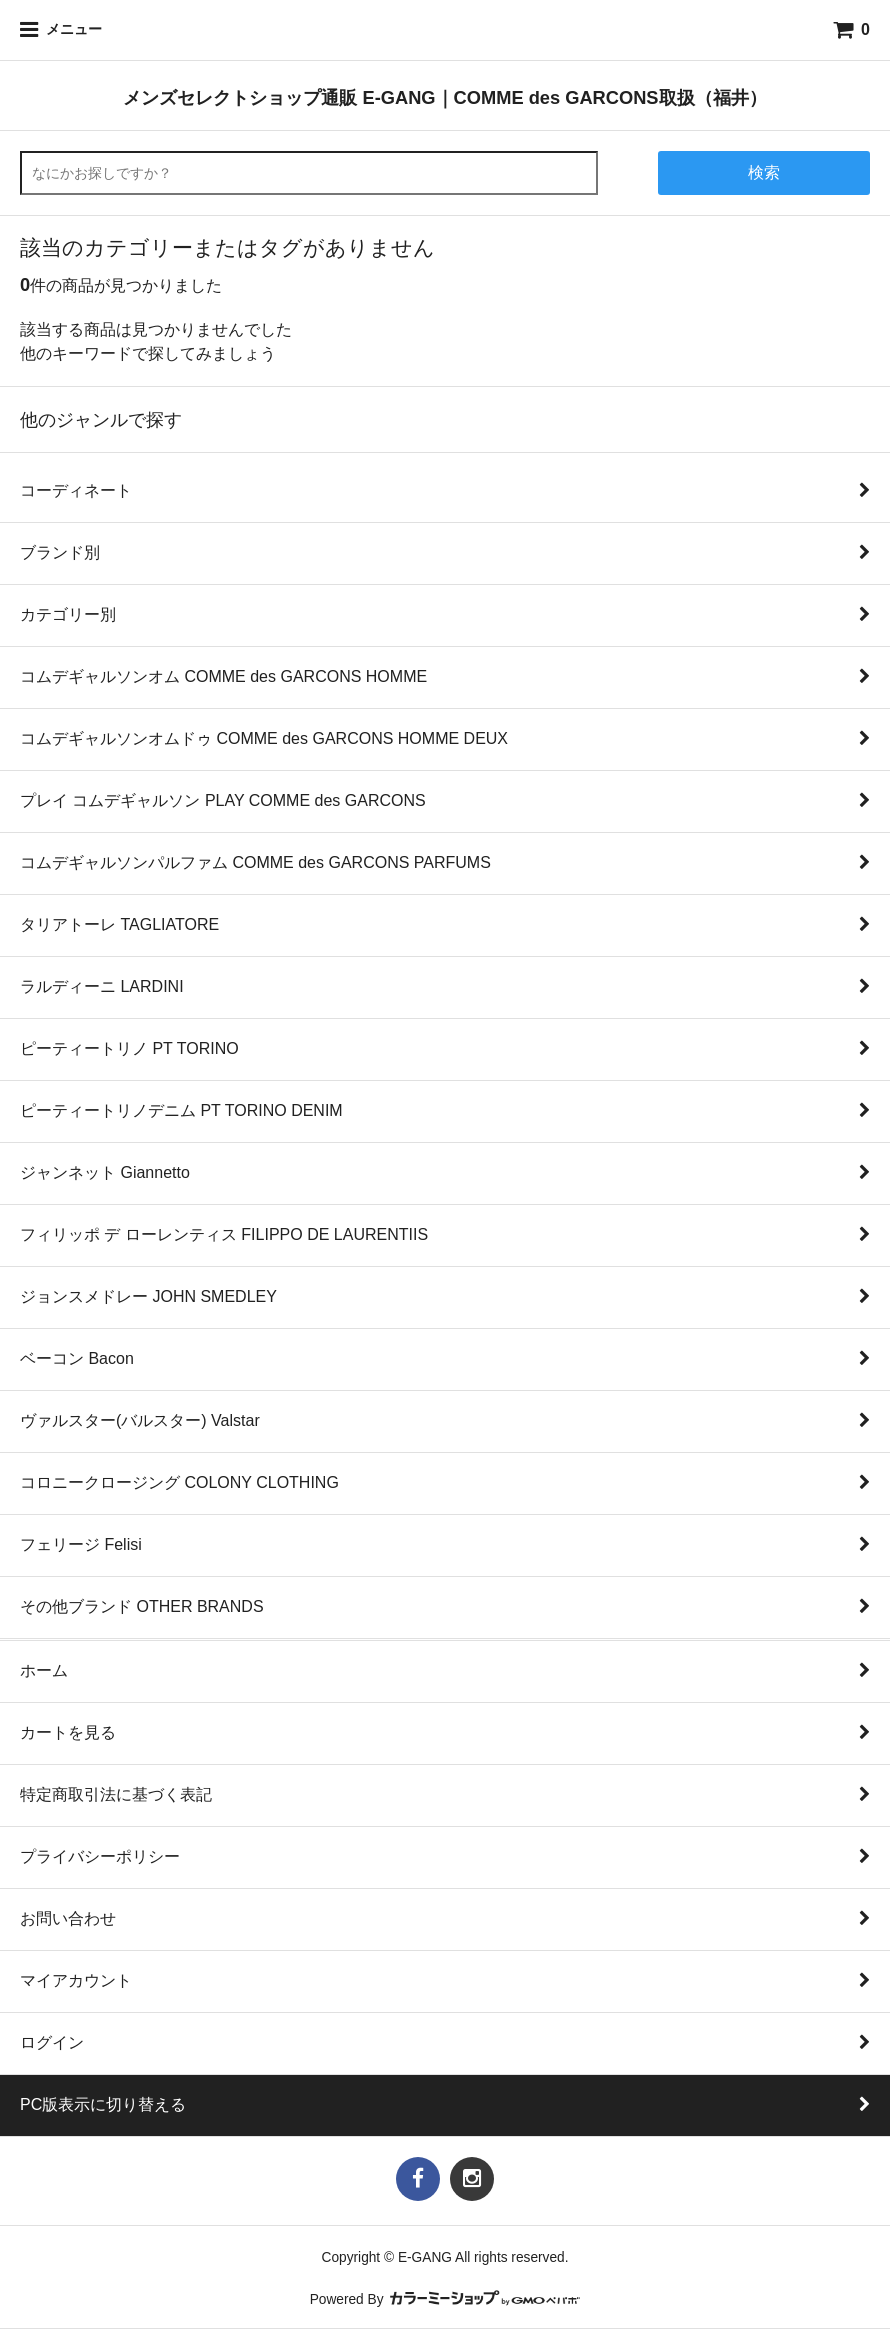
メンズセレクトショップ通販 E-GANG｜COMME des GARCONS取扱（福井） (444, 97)
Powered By (445, 2299)
